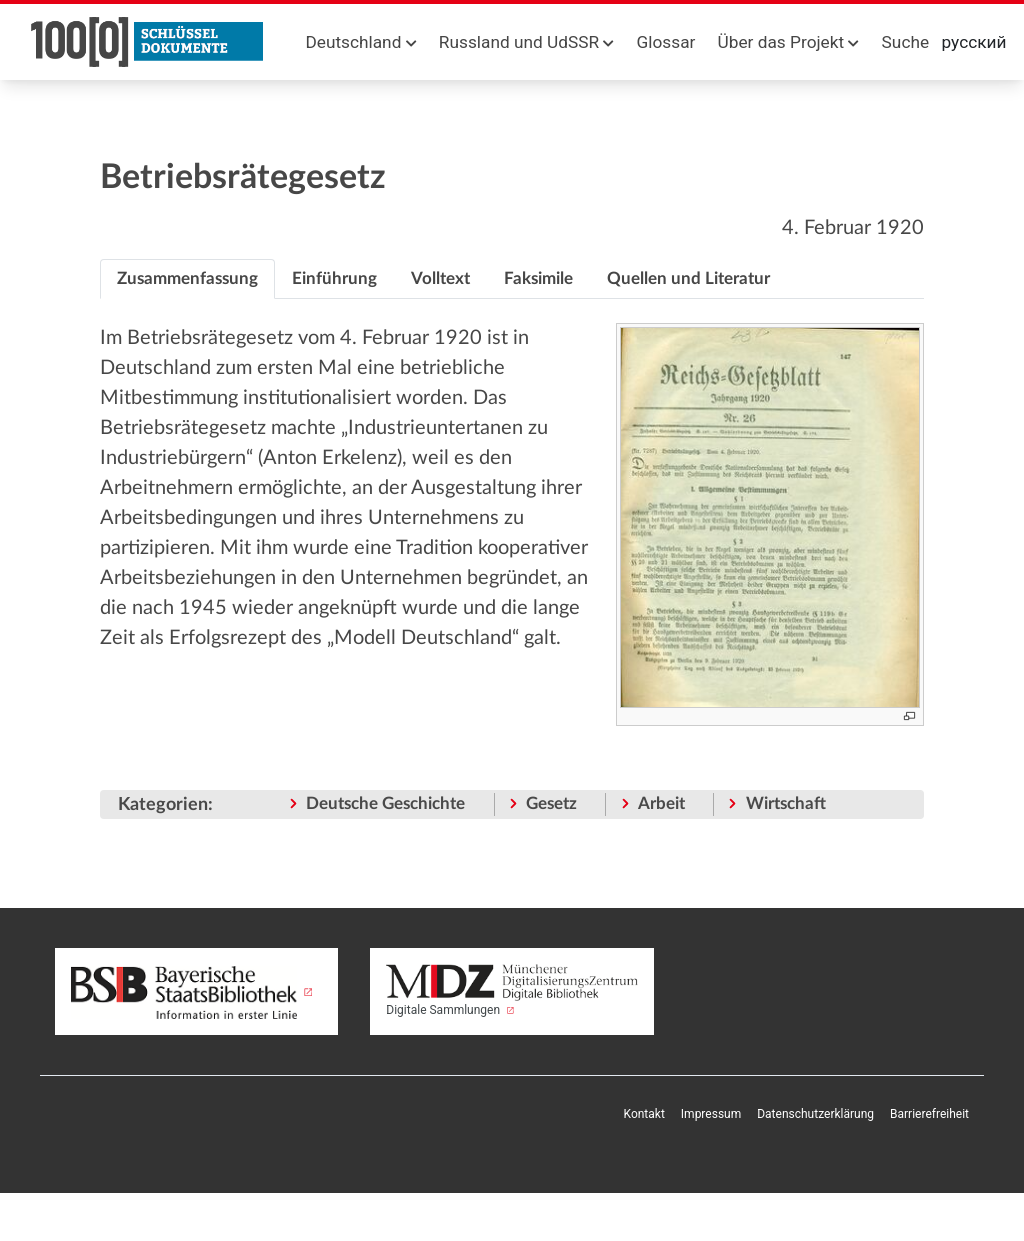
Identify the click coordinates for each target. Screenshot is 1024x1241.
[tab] (187, 279)
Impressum (711, 1114)
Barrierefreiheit (929, 1114)
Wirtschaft (786, 803)
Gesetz (551, 803)
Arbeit (661, 803)
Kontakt (644, 1114)
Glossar (666, 42)
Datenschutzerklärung (815, 1114)
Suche (905, 42)
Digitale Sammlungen (511, 991)
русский (974, 42)
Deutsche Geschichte (385, 803)
